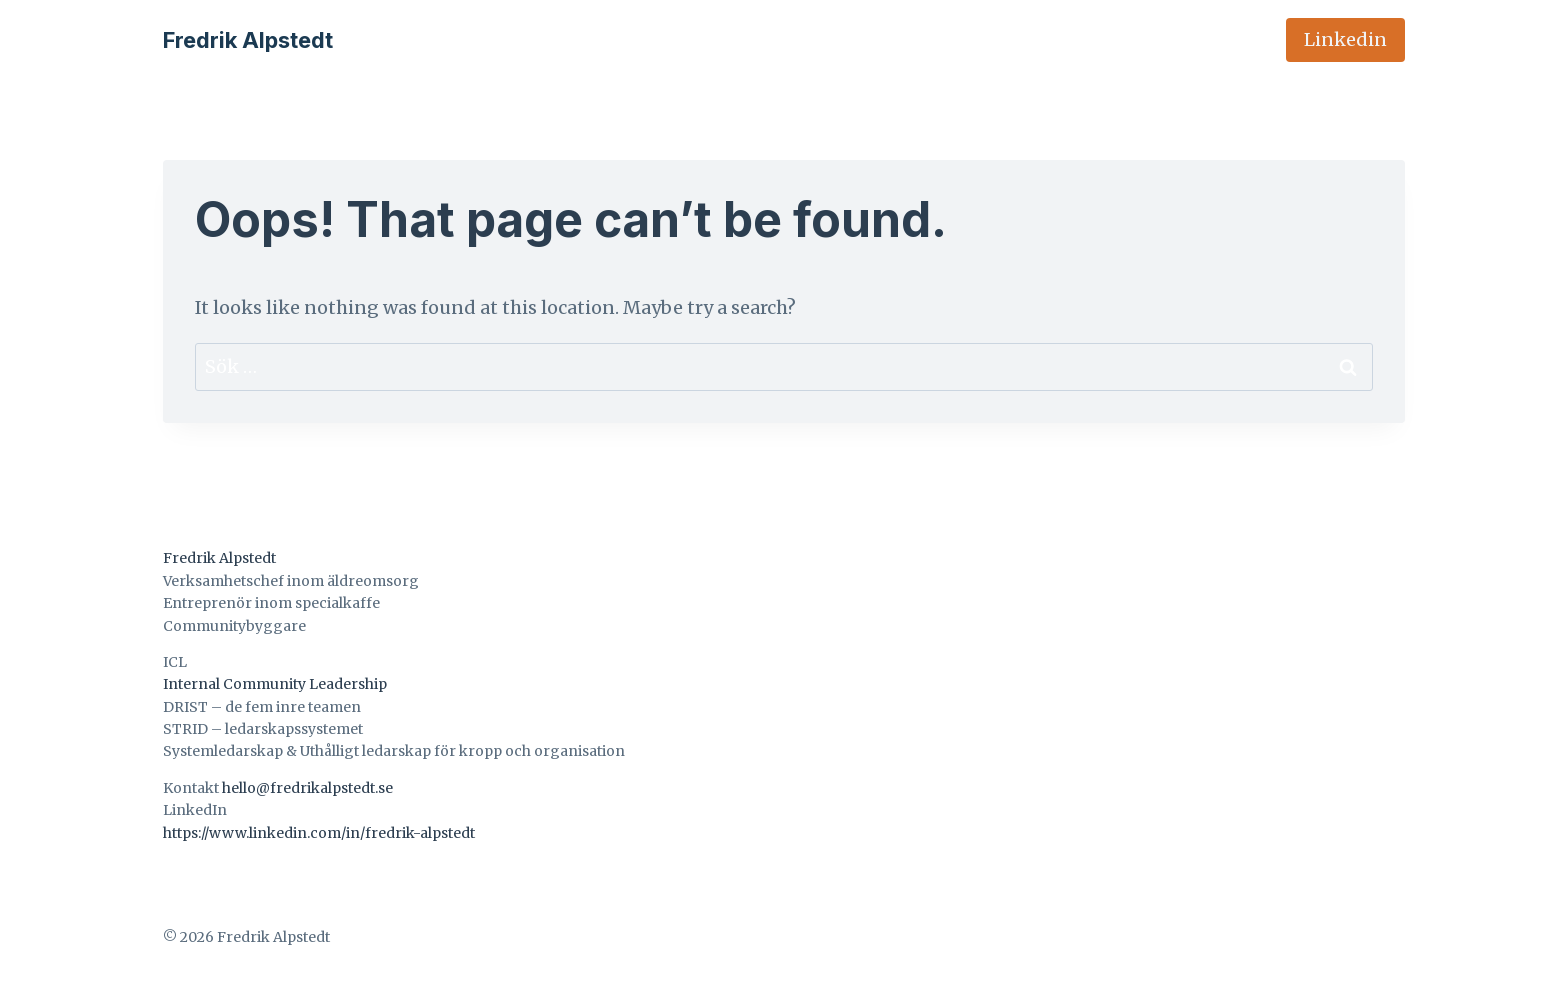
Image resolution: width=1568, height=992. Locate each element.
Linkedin (1345, 39)
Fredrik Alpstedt (219, 558)
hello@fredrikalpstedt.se (307, 788)
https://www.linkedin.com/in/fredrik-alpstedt (319, 833)
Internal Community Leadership (275, 684)
